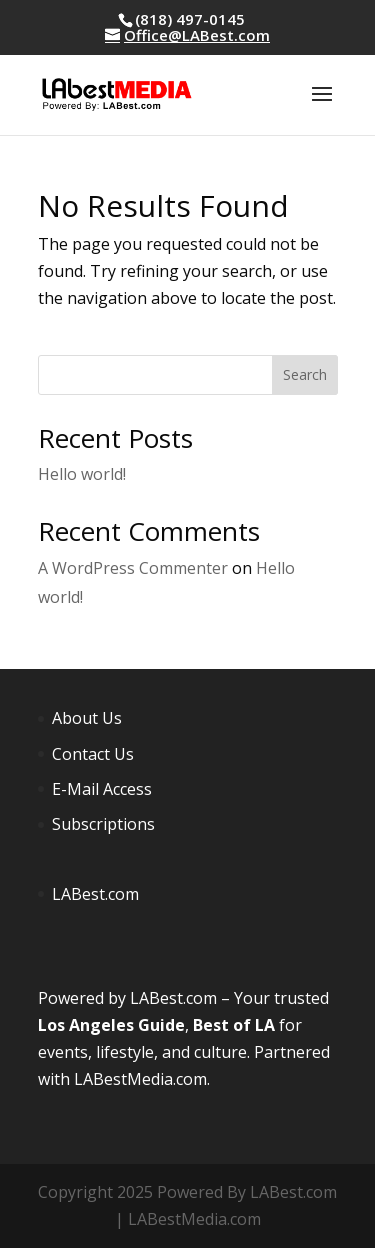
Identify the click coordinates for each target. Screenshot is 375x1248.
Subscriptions (103, 824)
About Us (87, 718)
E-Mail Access (102, 789)
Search (305, 374)
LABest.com (95, 894)
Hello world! (82, 474)
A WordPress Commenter (133, 568)
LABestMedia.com (140, 1079)
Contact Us (93, 754)
